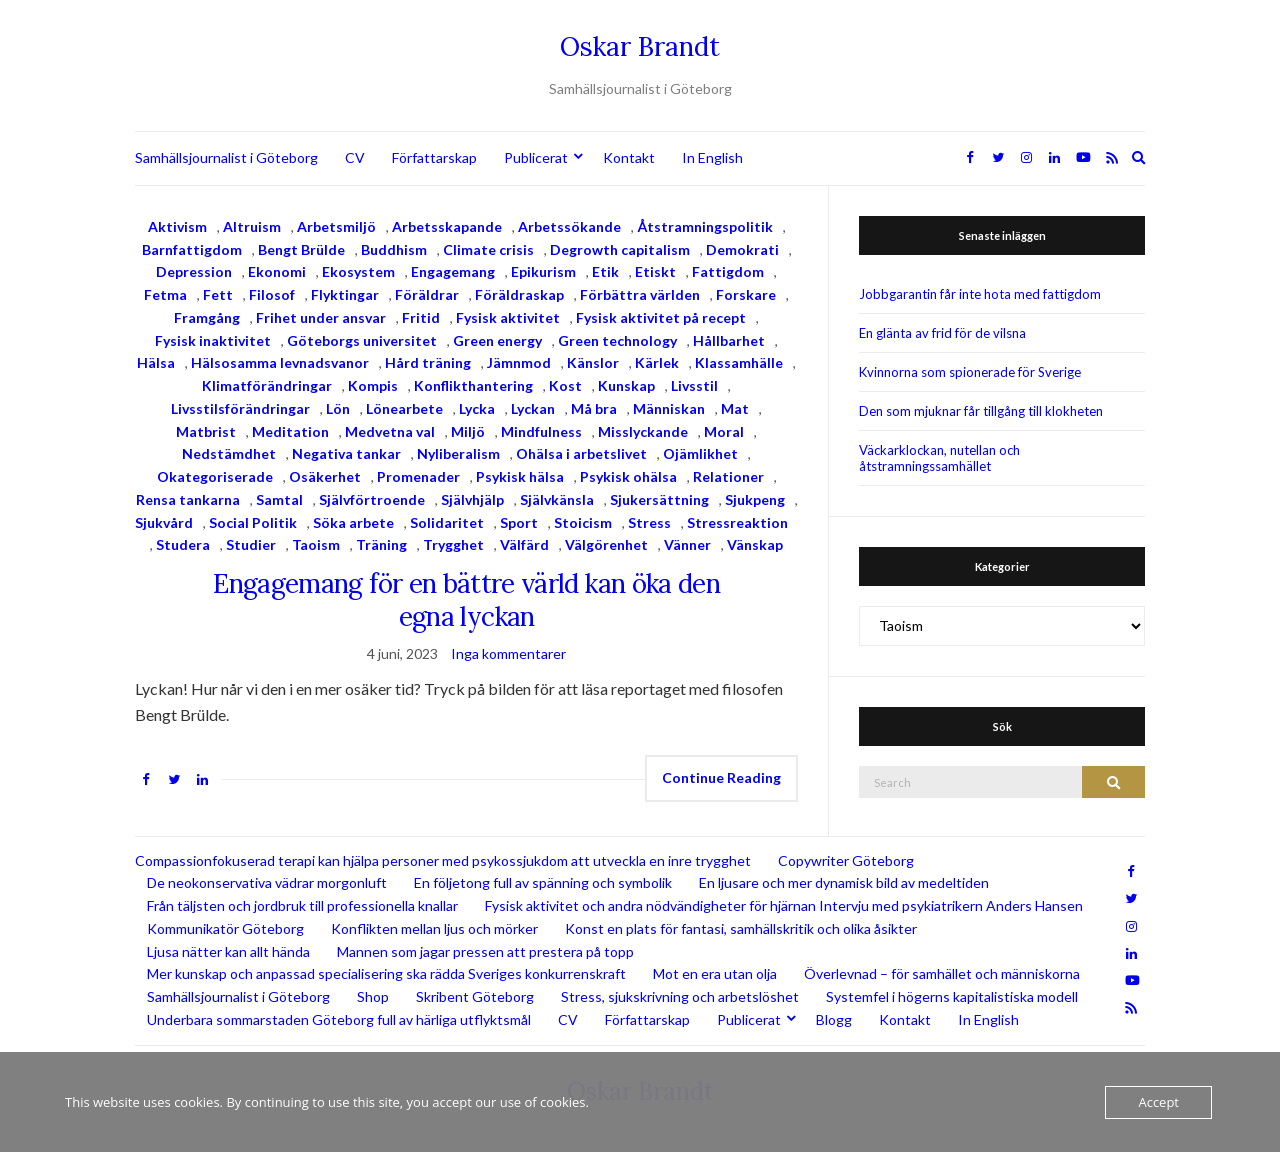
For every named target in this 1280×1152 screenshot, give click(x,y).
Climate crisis (488, 249)
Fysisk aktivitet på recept (661, 317)
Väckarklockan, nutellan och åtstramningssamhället (939, 458)
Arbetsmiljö (336, 226)
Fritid (421, 317)
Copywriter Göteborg (846, 860)
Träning (381, 544)
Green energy (497, 340)
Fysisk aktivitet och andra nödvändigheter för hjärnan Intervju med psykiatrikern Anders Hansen (784, 905)
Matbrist (206, 431)
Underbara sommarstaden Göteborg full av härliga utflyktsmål (339, 1019)
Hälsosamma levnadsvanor (280, 362)
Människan (669, 408)
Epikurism (543, 271)
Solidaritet (447, 522)
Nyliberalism (458, 453)
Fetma (165, 294)
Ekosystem (358, 271)
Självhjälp (472, 499)
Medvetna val (390, 431)
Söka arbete (353, 522)
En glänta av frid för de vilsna (942, 333)
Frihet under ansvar (321, 317)
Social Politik (253, 522)
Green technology (617, 340)
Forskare (746, 294)
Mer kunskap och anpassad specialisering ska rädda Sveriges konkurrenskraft (386, 973)
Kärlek (657, 362)
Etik (605, 271)
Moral (724, 431)
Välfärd (524, 544)
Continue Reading (721, 777)
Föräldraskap (519, 294)
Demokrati (742, 249)
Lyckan (533, 408)
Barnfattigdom (192, 249)
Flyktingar (345, 294)
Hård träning (428, 362)
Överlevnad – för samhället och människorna (942, 973)
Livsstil (694, 385)
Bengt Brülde (301, 249)
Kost (565, 385)
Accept (1158, 1102)
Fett (218, 294)
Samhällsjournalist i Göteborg (226, 157)
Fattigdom (728, 271)
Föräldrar (427, 294)
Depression (194, 271)
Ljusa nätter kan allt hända (228, 951)
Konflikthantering (473, 385)
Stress (649, 522)
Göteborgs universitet (362, 340)
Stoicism (583, 522)
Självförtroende (372, 499)
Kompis (373, 385)
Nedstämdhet (229, 453)
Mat (735, 408)
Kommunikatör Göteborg (225, 928)
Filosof (272, 294)
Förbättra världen (640, 294)
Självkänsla (557, 499)
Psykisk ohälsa (628, 476)
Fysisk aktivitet (508, 317)
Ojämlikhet (700, 453)
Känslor (593, 362)
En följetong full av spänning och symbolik (543, 882)
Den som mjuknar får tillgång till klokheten (981, 411)
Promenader (418, 476)
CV (355, 157)
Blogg (834, 1019)
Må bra (594, 408)
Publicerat (536, 157)
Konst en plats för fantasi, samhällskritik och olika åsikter (741, 928)
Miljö (468, 431)
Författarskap (434, 157)
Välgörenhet (606, 544)
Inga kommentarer (508, 653)
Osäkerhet (325, 476)
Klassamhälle (739, 362)
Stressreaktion (737, 522)
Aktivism (177, 226)
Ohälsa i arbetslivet (581, 453)
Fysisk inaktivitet (213, 340)
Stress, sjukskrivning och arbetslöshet (680, 996)
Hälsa (156, 362)
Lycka (477, 408)
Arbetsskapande (447, 226)
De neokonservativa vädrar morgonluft (267, 882)
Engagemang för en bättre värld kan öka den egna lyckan (466, 600)
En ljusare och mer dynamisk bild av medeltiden (844, 882)
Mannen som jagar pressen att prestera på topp (485, 951)
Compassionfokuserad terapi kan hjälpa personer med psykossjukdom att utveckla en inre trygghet (443, 860)
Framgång (207, 317)
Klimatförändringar (267, 385)
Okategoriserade (215, 476)
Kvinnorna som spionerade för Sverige (970, 372)
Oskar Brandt (640, 46)
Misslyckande (643, 431)
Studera (183, 544)
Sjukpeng (755, 499)
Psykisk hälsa (520, 476)
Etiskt (655, 271)
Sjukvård (164, 522)
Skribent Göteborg (475, 996)
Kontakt (629, 157)
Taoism (316, 544)
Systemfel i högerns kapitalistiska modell (952, 996)
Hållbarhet (729, 340)
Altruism (252, 226)
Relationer (728, 476)
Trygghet (453, 544)
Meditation (290, 431)
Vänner (687, 544)
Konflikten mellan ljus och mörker (434, 928)
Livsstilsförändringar (240, 408)
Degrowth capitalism (620, 249)
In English (712, 157)
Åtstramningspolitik (705, 226)
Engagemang (453, 271)
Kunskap (626, 385)
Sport (519, 522)
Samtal (279, 499)
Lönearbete (404, 408)
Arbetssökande (569, 226)
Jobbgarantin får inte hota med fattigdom (980, 294)
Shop (373, 996)
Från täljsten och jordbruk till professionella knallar (302, 905)
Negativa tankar (346, 453)
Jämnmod (519, 362)
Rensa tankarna (188, 499)
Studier (251, 544)
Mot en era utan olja (715, 973)
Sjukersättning (659, 499)
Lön (338, 408)
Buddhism (394, 249)
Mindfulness (541, 431)
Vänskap (755, 544)
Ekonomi (277, 271)
